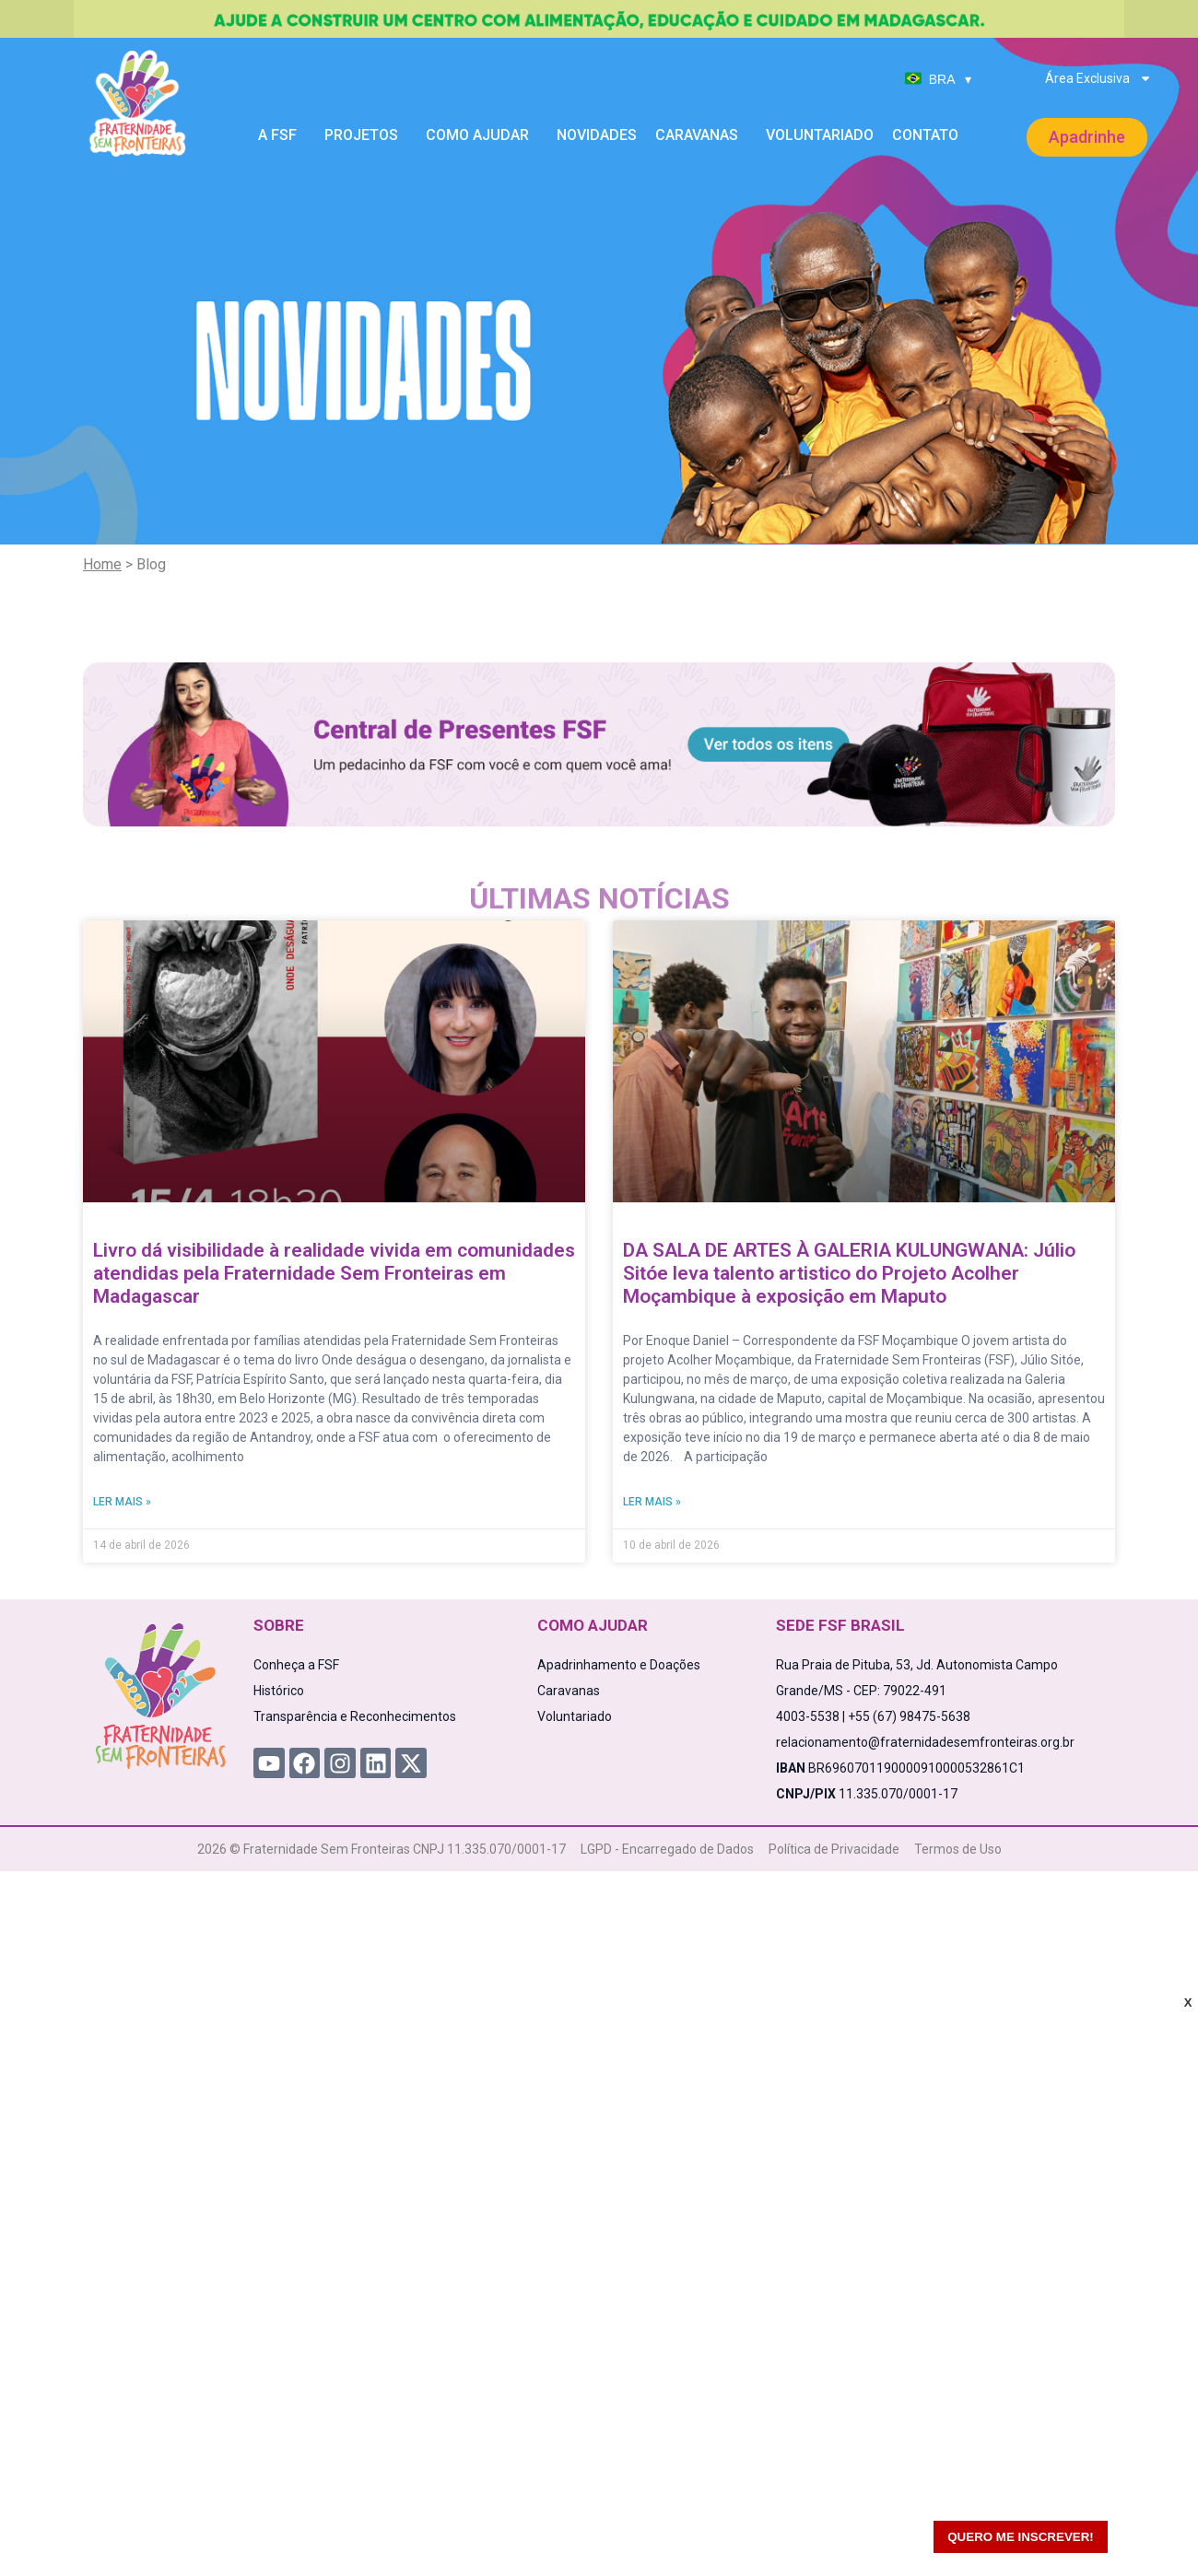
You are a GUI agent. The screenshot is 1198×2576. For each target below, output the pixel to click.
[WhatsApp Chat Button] (1152, 2530)
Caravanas (701, 135)
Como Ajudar (482, 135)
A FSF (282, 135)
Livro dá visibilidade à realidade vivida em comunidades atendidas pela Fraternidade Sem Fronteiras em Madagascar (334, 1273)
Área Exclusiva (1098, 78)
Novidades (597, 135)
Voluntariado (820, 135)
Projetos (365, 135)
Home (102, 564)
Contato (925, 135)
